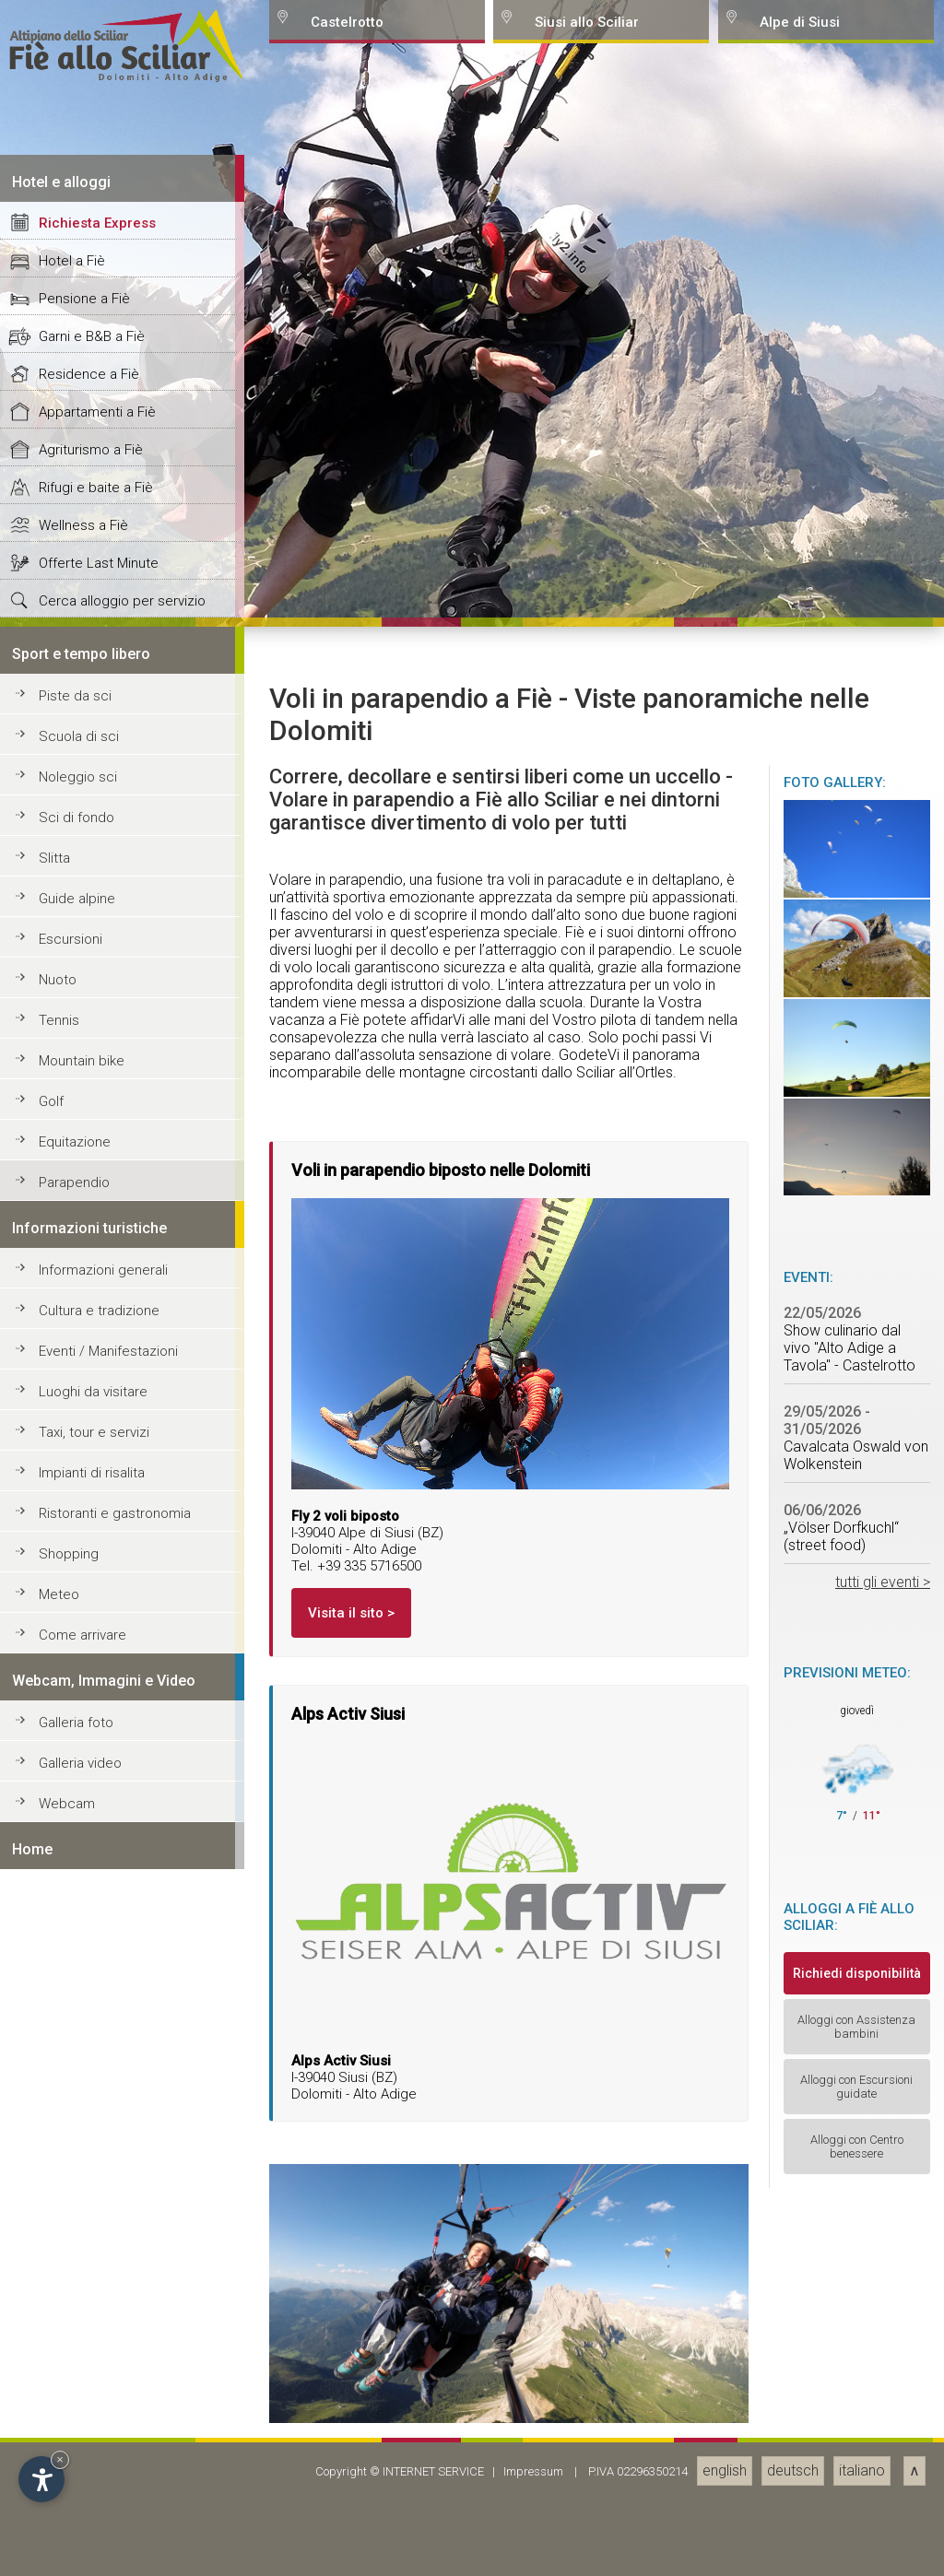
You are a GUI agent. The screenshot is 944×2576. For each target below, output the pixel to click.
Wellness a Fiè (83, 1959)
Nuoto (58, 2413)
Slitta (54, 2292)
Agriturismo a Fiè (91, 1884)
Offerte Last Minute (99, 1997)
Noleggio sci (78, 2211)
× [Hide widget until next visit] (60, 2459)
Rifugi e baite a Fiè (96, 1921)
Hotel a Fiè (72, 1695)
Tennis (59, 2454)
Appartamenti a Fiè (97, 1846)
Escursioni (70, 2373)
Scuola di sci (79, 2170)
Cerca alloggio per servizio (122, 2035)
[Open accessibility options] (41, 2479)
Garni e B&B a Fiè (92, 1770)
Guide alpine (77, 2332)
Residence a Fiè (89, 1808)
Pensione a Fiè (84, 1732)
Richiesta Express (97, 1657)
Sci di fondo (76, 2251)
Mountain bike (81, 2495)
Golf (51, 2535)
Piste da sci (75, 2130)
